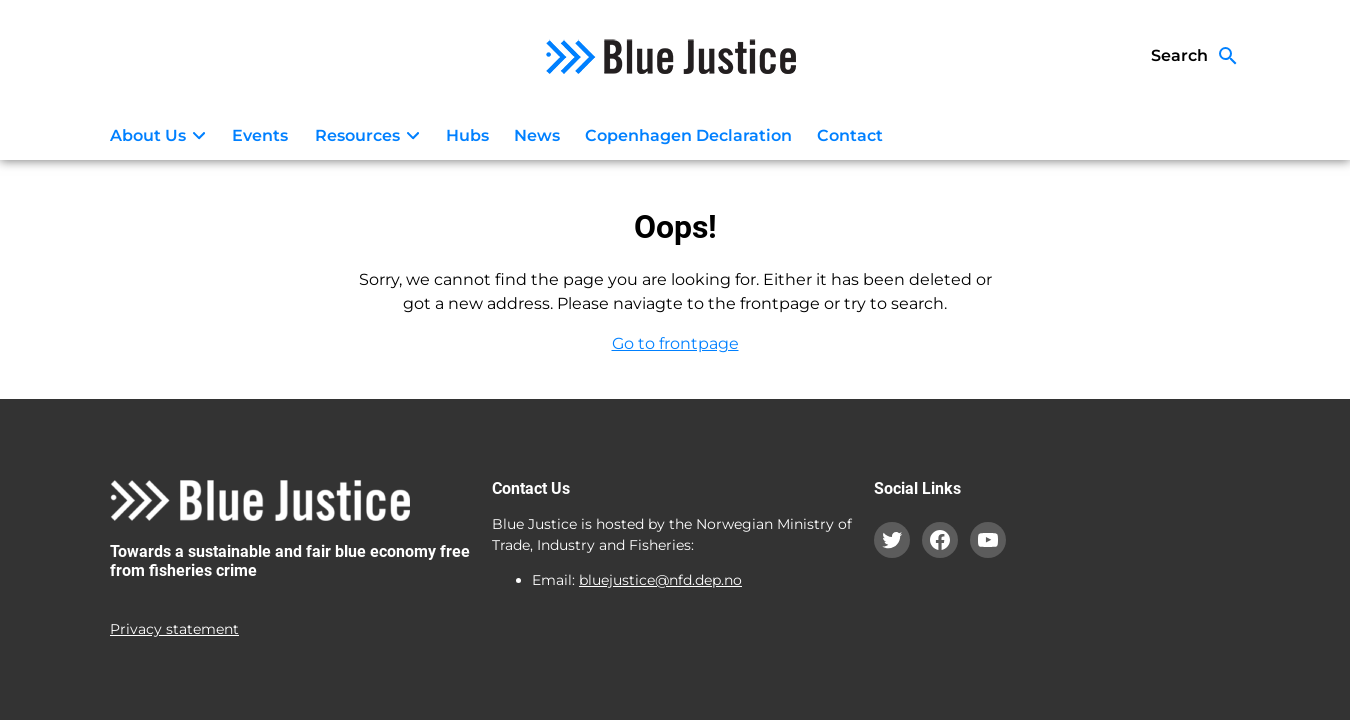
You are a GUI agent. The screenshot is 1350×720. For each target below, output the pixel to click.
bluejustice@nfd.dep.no (660, 580)
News (537, 135)
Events (260, 135)
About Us (161, 136)
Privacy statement (174, 629)
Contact (850, 135)
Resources (370, 136)
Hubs (467, 135)
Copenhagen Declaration (688, 135)
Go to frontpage (675, 343)
